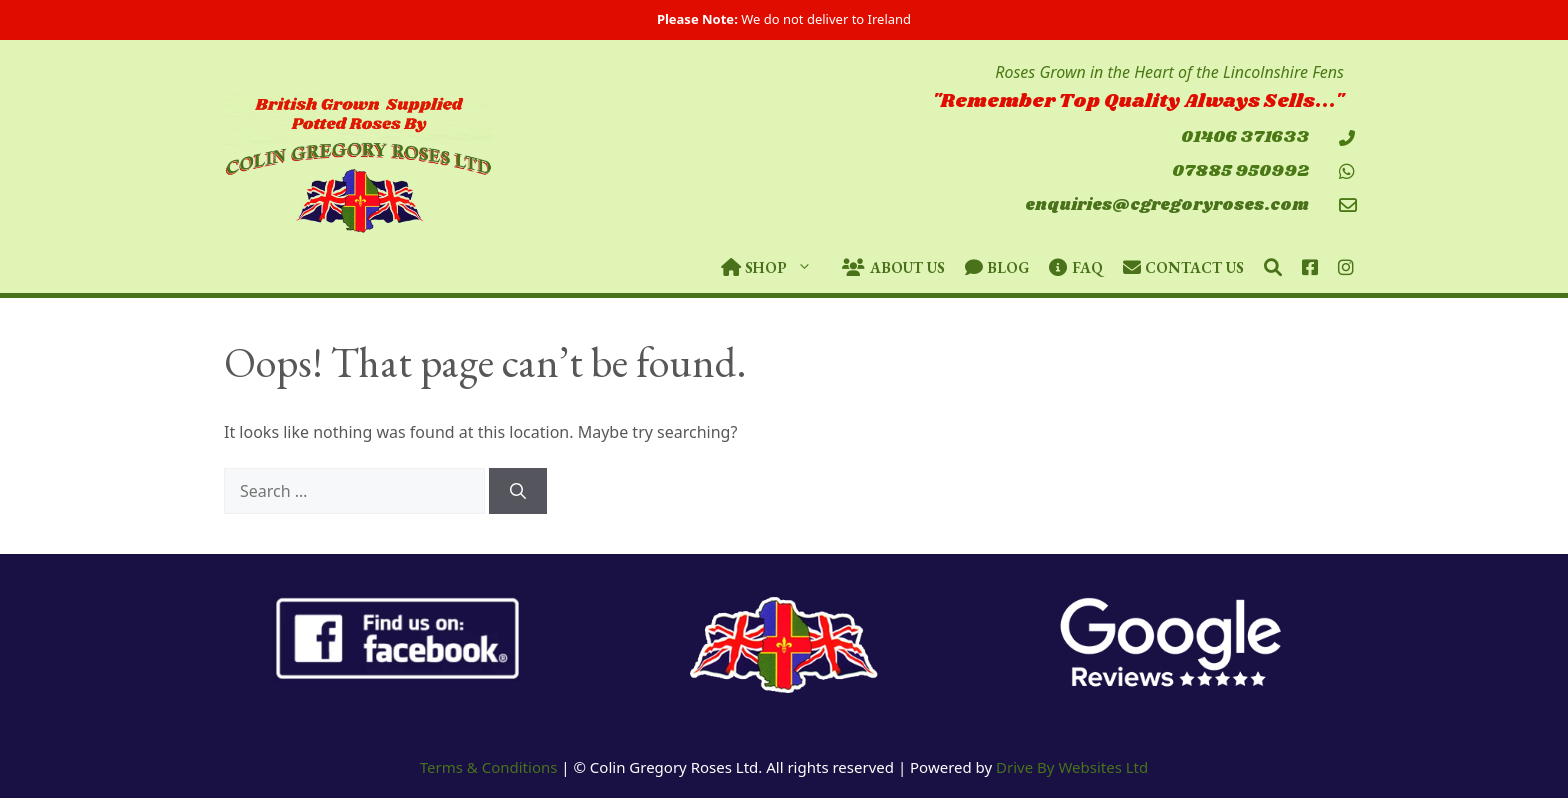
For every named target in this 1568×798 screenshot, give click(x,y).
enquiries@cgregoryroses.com (1167, 205)
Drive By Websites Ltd (1072, 767)
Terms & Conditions (489, 767)
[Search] (518, 491)
